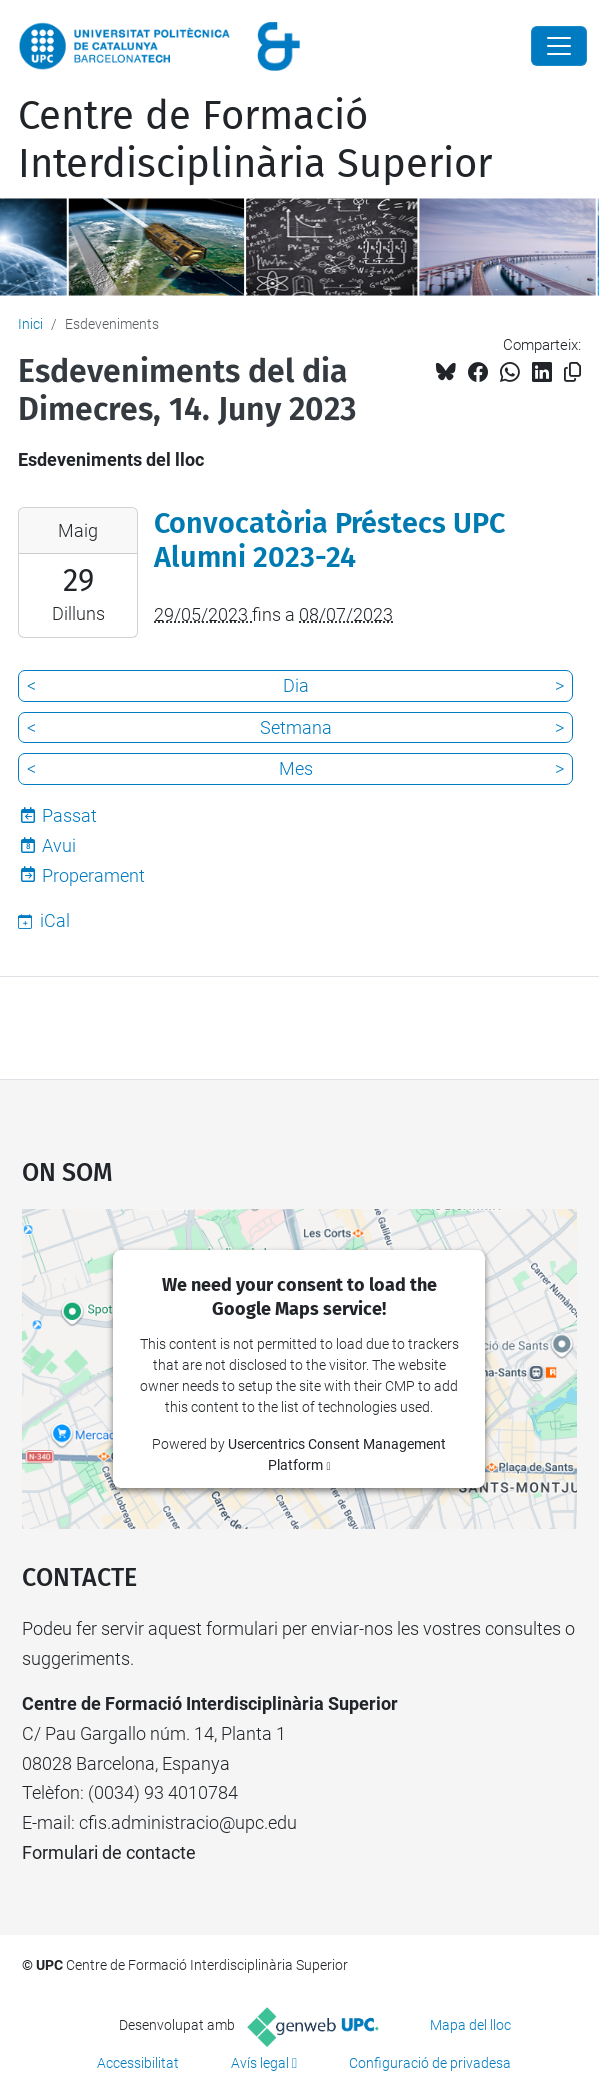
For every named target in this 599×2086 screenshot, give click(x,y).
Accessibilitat (138, 2063)
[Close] (559, 46)
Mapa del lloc (470, 2025)
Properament (93, 875)
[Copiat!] (572, 372)
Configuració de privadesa (430, 2063)
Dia (296, 685)
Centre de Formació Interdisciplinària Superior (255, 140)
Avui (59, 845)
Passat (69, 815)
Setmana (296, 727)
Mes (296, 768)
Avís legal (260, 2063)
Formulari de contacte (109, 1852)
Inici (30, 324)
